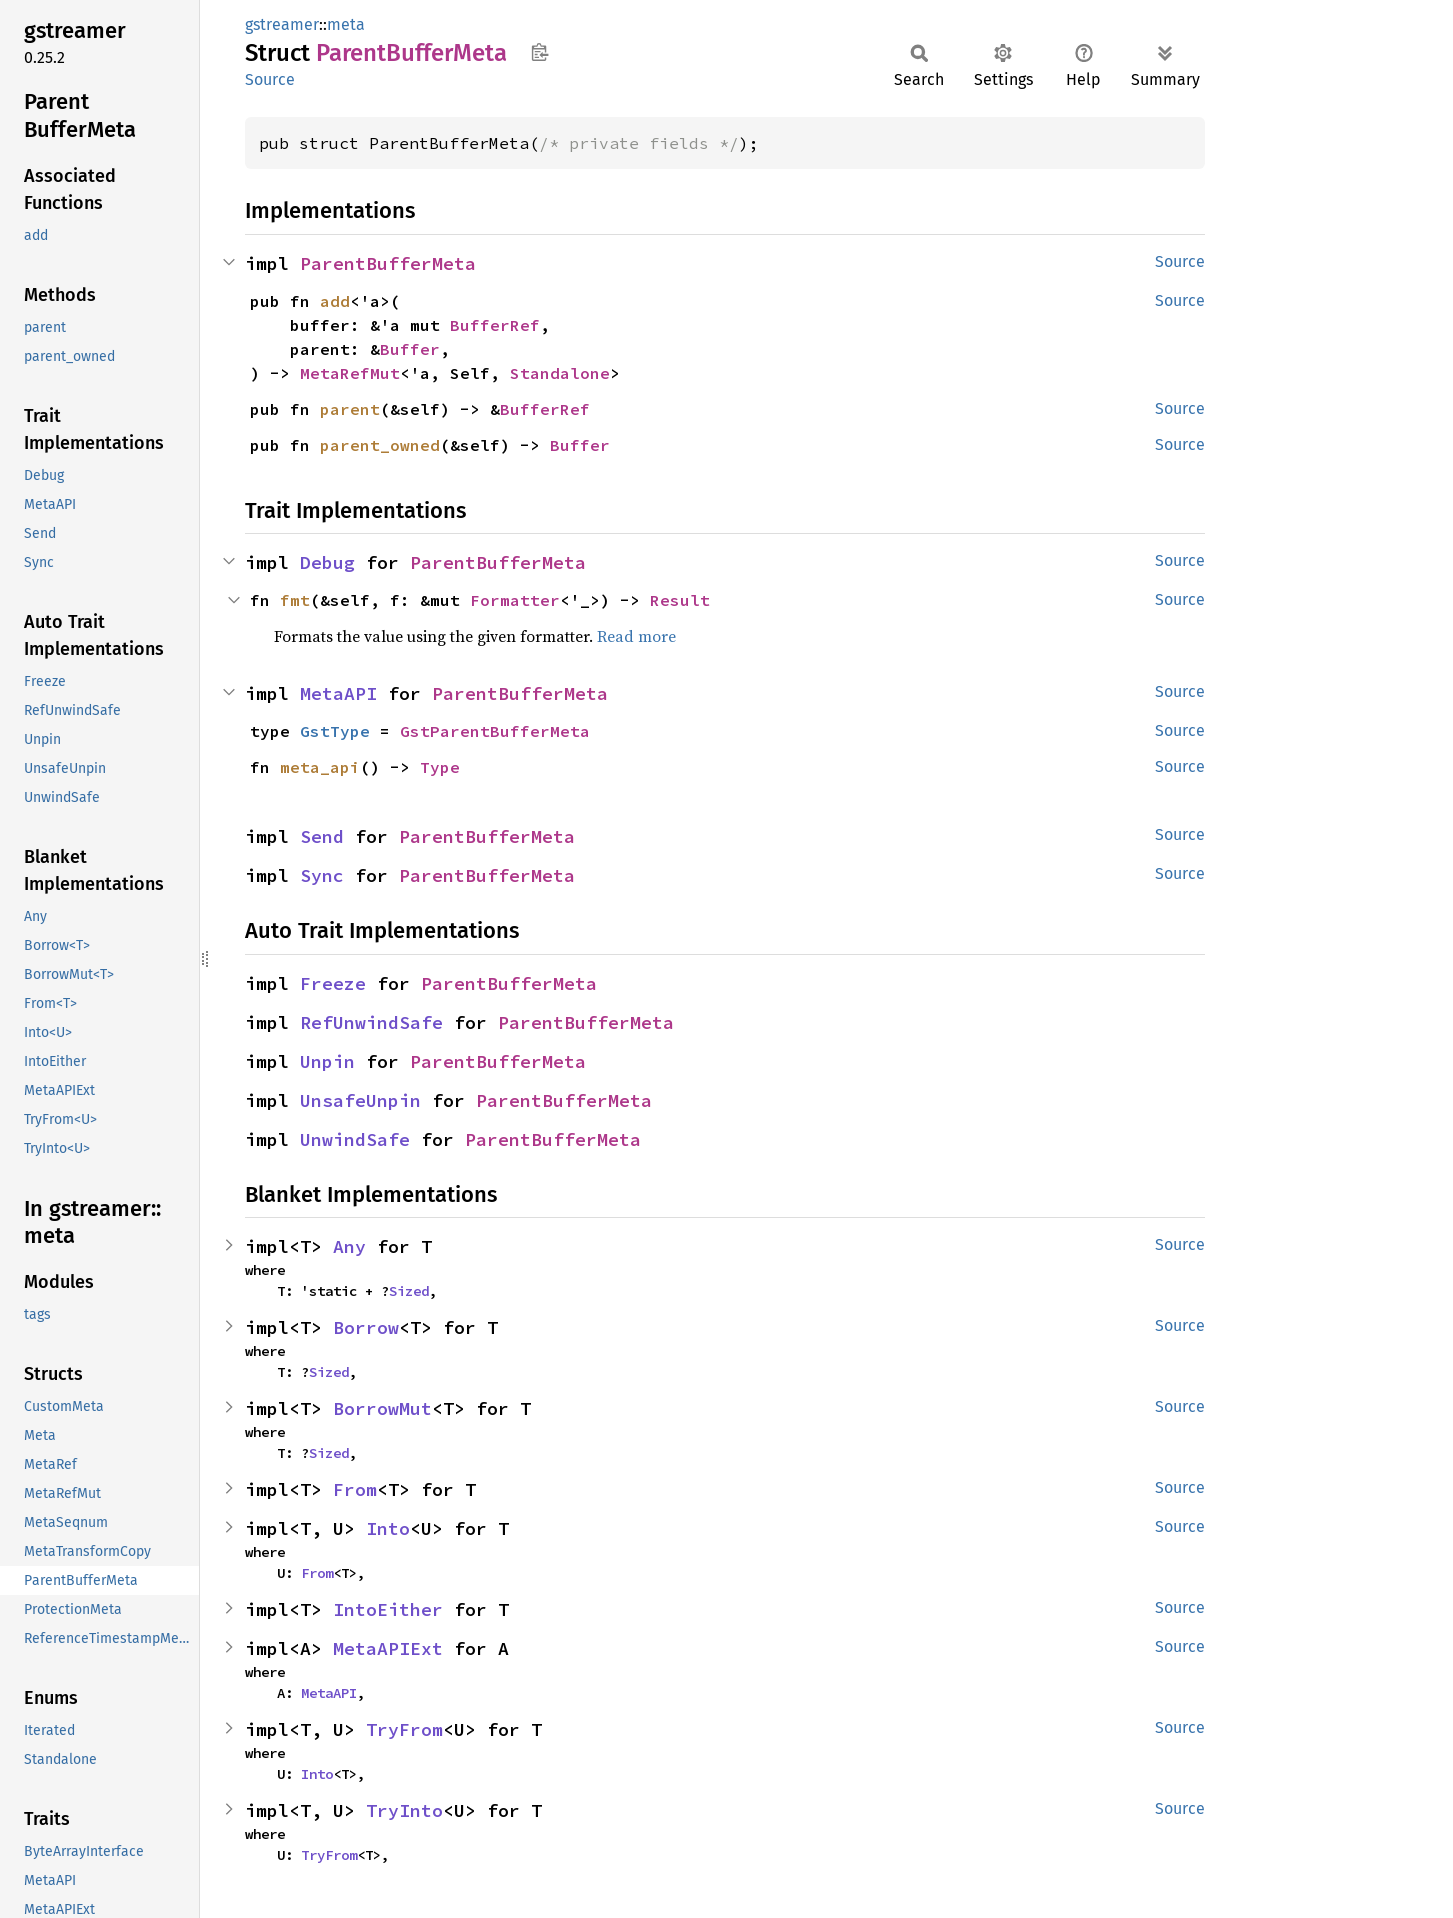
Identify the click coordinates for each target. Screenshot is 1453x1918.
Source (270, 79)
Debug (327, 562)
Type (440, 767)
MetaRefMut (350, 373)
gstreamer (282, 24)
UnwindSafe (355, 1139)
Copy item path (539, 52)
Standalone (560, 373)
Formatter (515, 600)
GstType (335, 731)
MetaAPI (338, 693)
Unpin (327, 1061)
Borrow (366, 1327)
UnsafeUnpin (360, 1100)
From (355, 1489)
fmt (295, 600)
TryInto (404, 1810)
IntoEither (388, 1609)
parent (350, 409)
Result (680, 600)
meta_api (320, 767)
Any (349, 1246)
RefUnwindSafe (371, 1022)
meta (346, 24)
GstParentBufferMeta (495, 731)
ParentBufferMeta (388, 263)
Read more (636, 636)
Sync (322, 875)
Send (322, 836)
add (335, 301)
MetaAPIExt (388, 1648)
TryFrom (404, 1729)
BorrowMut (382, 1408)
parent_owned (380, 445)
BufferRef (495, 325)
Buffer (410, 349)
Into (388, 1528)
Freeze (333, 983)
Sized (409, 1291)
